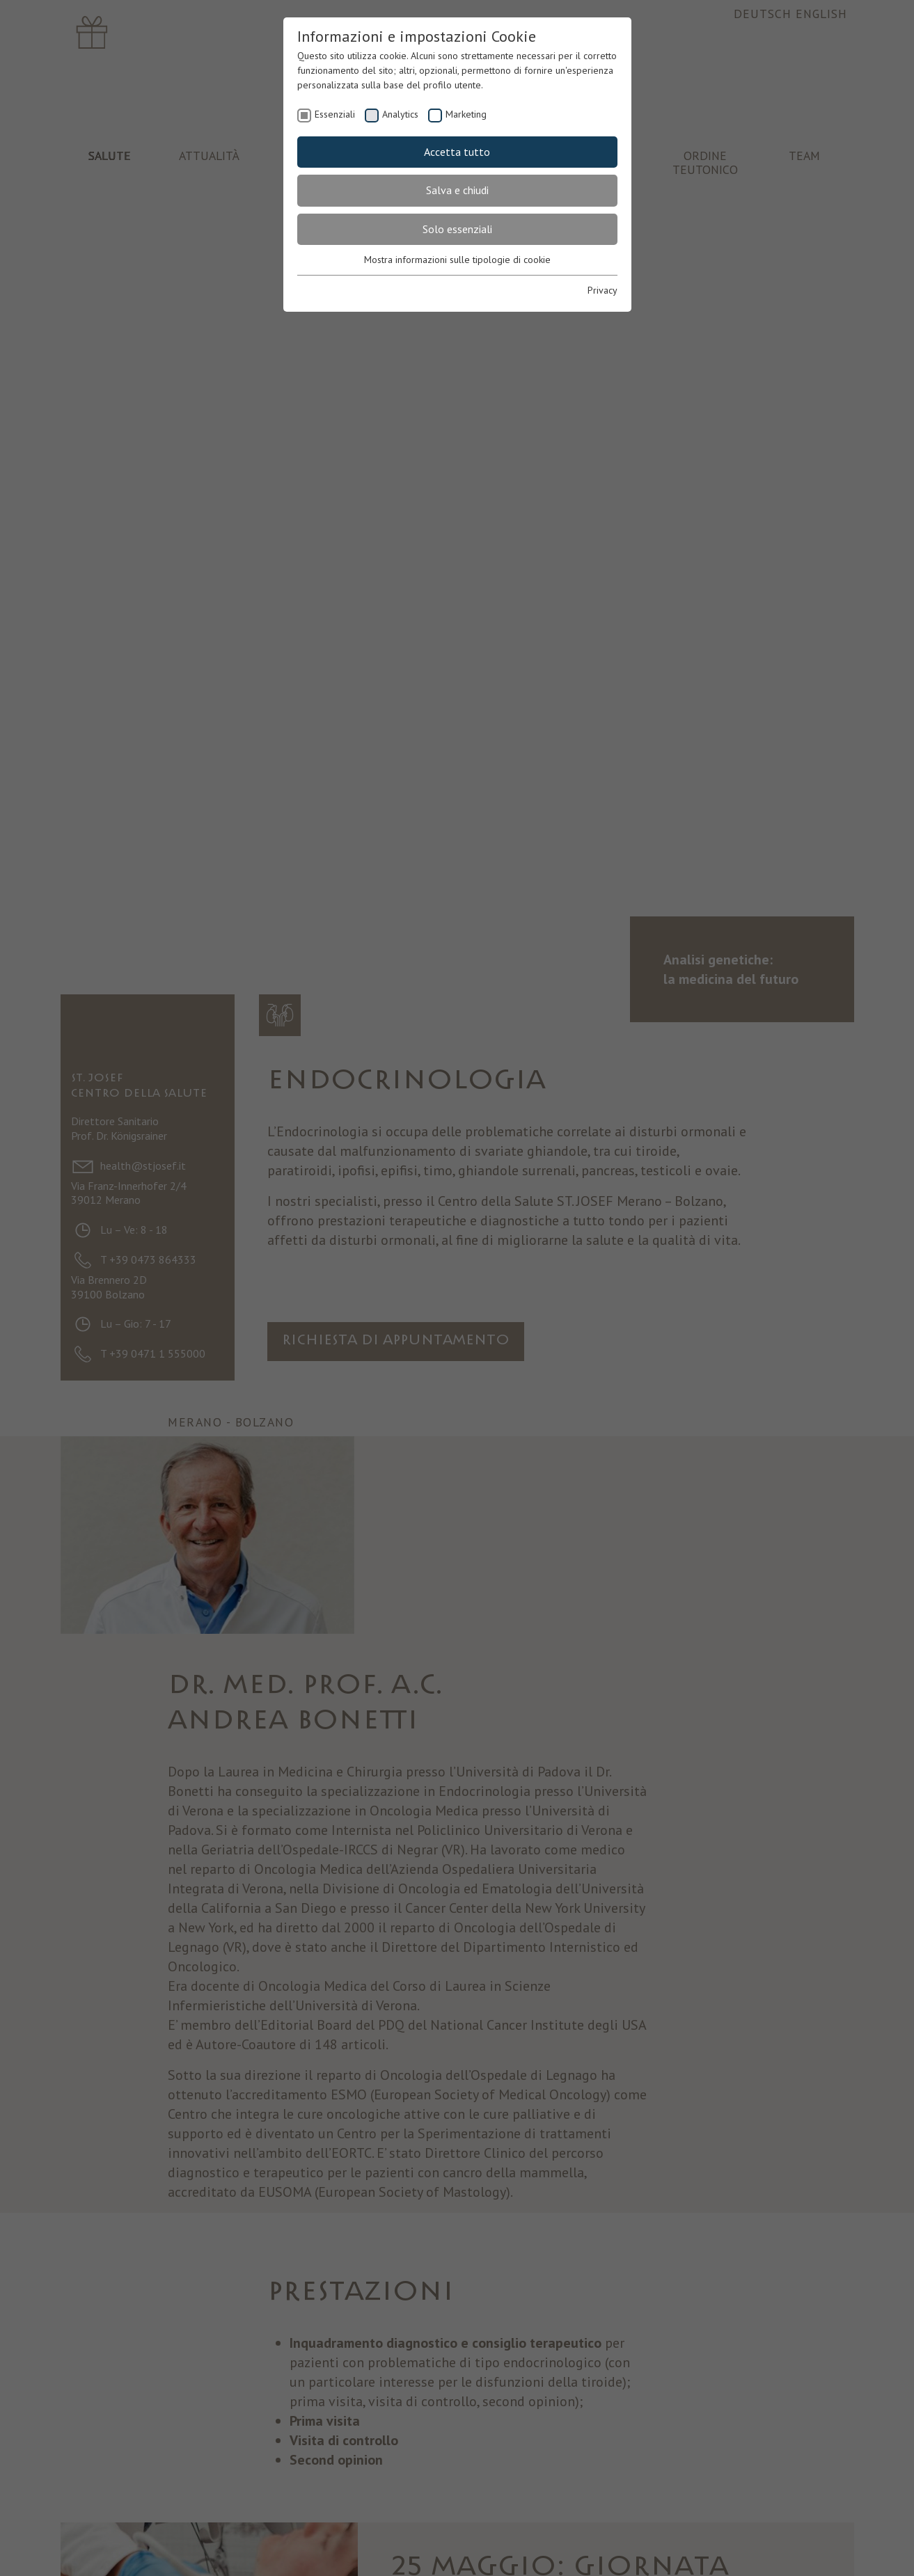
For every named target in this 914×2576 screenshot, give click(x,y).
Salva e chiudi (457, 190)
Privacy (602, 290)
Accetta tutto (457, 152)
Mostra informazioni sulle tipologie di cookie (457, 259)
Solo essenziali (457, 229)
